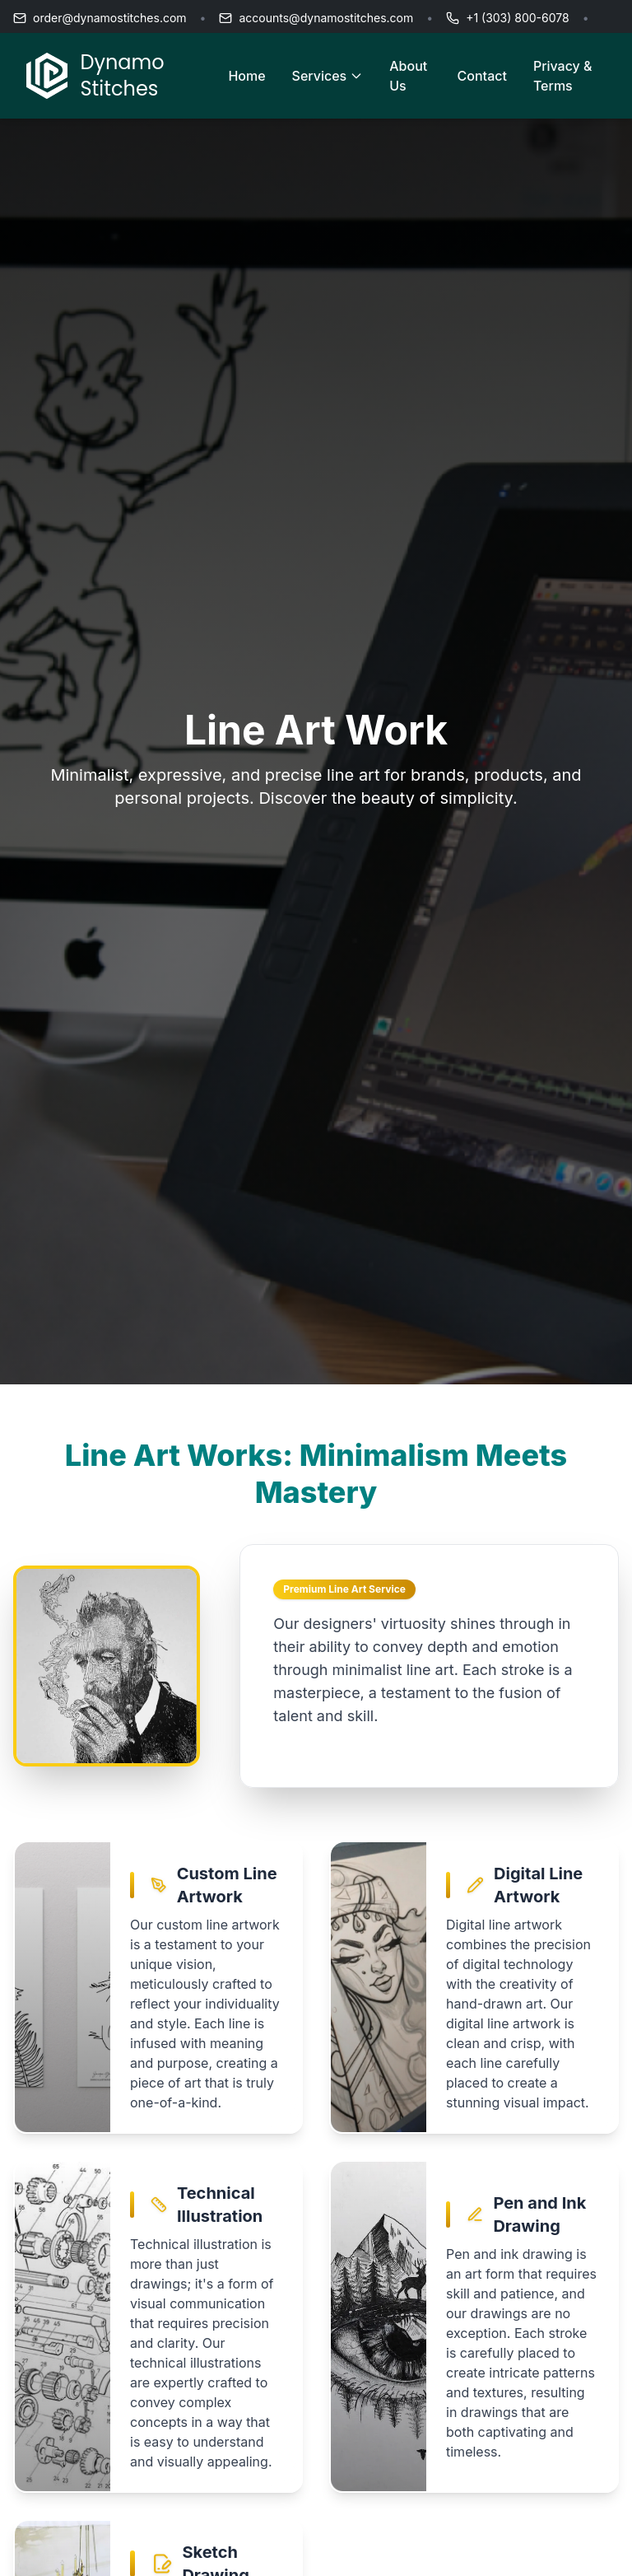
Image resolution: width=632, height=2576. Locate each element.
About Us (408, 76)
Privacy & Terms (562, 76)
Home (246, 76)
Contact (482, 76)
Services (328, 76)
